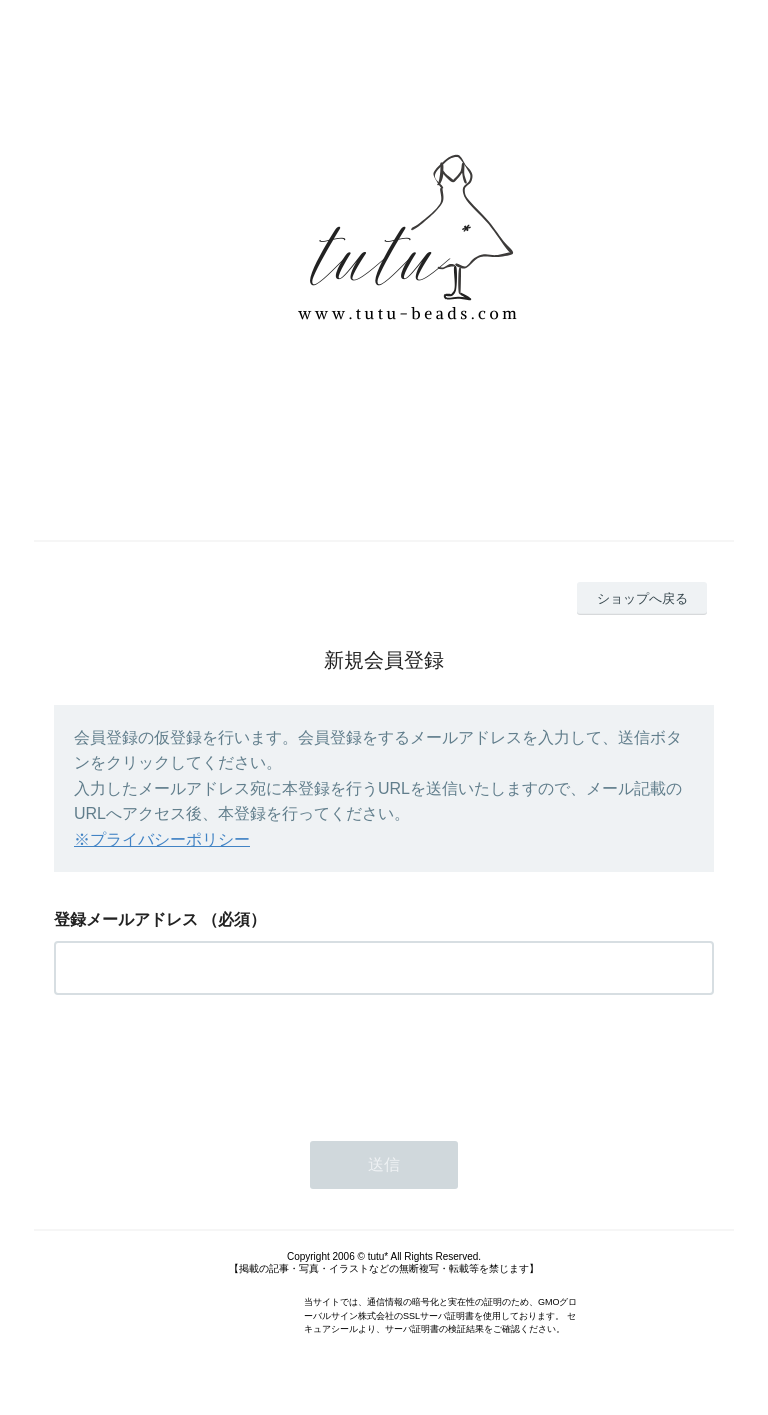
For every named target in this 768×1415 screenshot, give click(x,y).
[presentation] (206, 1062)
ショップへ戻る (642, 598)
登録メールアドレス (126, 919)
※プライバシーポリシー (162, 839)
